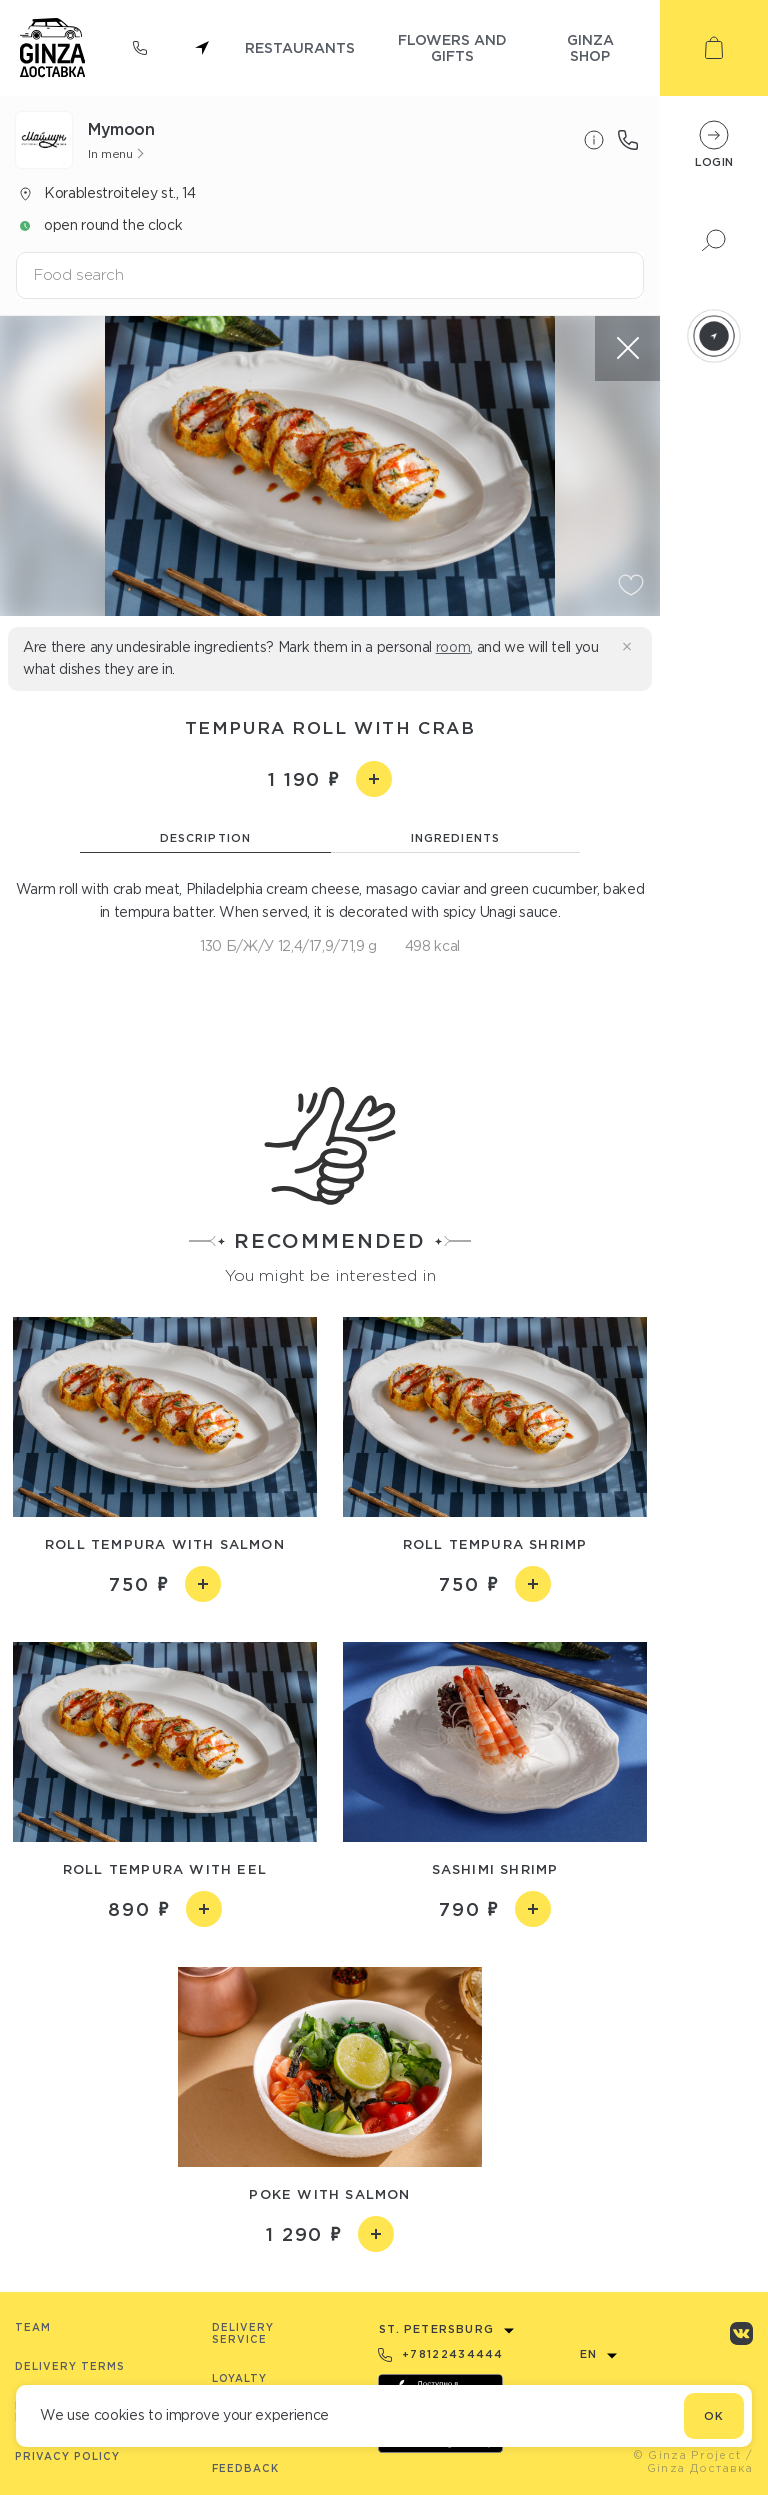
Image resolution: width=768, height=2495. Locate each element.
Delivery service (243, 2333)
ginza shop (590, 47)
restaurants (300, 47)
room (453, 647)
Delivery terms (70, 2366)
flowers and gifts (452, 47)
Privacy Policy (67, 2456)
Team (33, 2327)
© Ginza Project (687, 2455)
